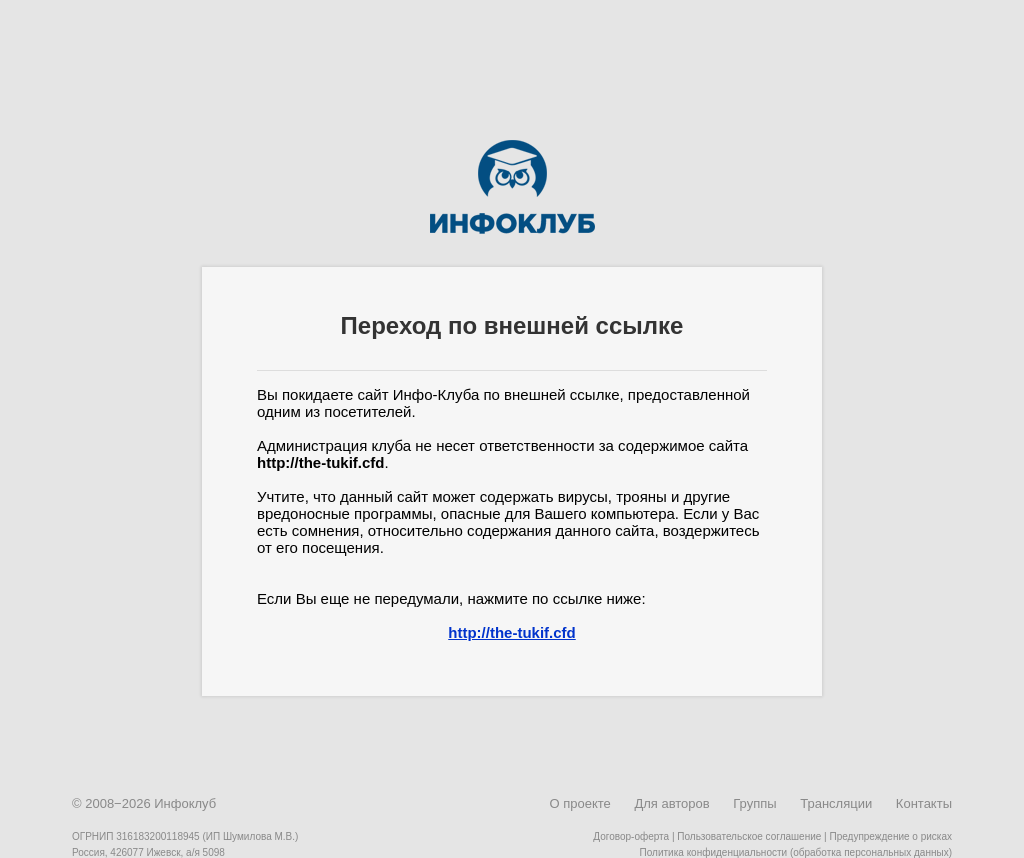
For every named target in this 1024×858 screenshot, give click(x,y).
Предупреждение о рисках (890, 836)
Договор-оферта (631, 836)
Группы (754, 803)
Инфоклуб (185, 803)
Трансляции (836, 803)
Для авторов (671, 803)
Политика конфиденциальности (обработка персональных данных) (796, 852)
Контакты (924, 803)
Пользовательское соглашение (749, 836)
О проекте (579, 803)
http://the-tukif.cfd (511, 632)
